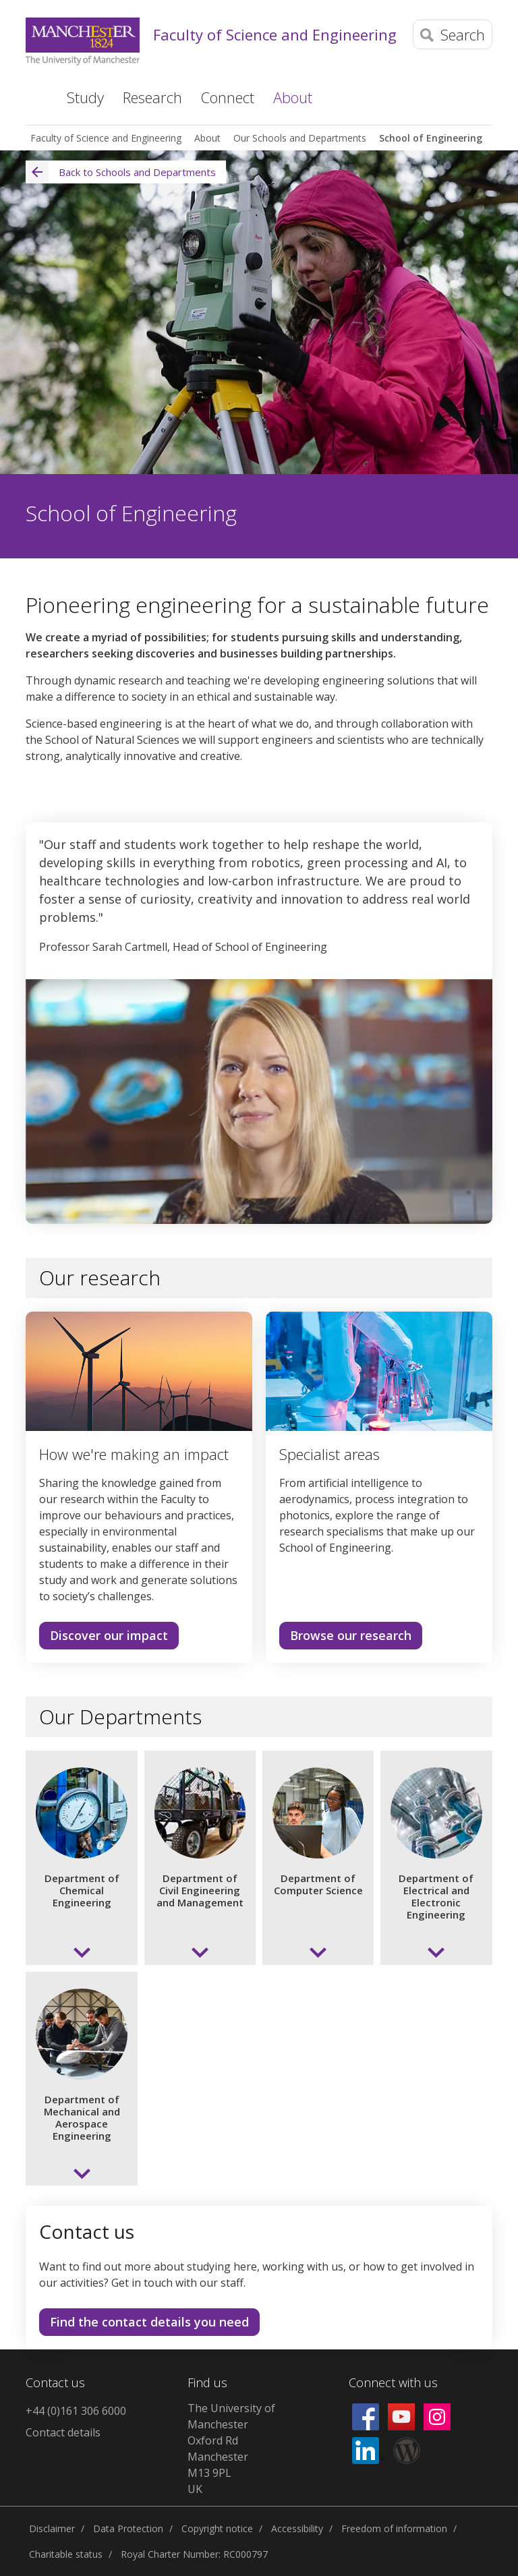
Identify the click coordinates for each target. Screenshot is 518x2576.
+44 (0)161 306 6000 (76, 2410)
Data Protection (128, 2528)
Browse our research (350, 1635)
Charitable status (66, 2554)
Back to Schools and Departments (121, 171)
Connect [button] (227, 97)
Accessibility (297, 2528)
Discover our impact (109, 1635)
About (207, 137)
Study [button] (85, 97)
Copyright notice (217, 2528)
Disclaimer (52, 2528)
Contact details (63, 2432)
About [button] (292, 97)
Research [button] (152, 97)
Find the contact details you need (149, 2322)
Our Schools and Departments (299, 137)
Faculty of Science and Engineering (275, 34)
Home (35, 96)
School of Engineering (430, 137)
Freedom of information (394, 2528)
